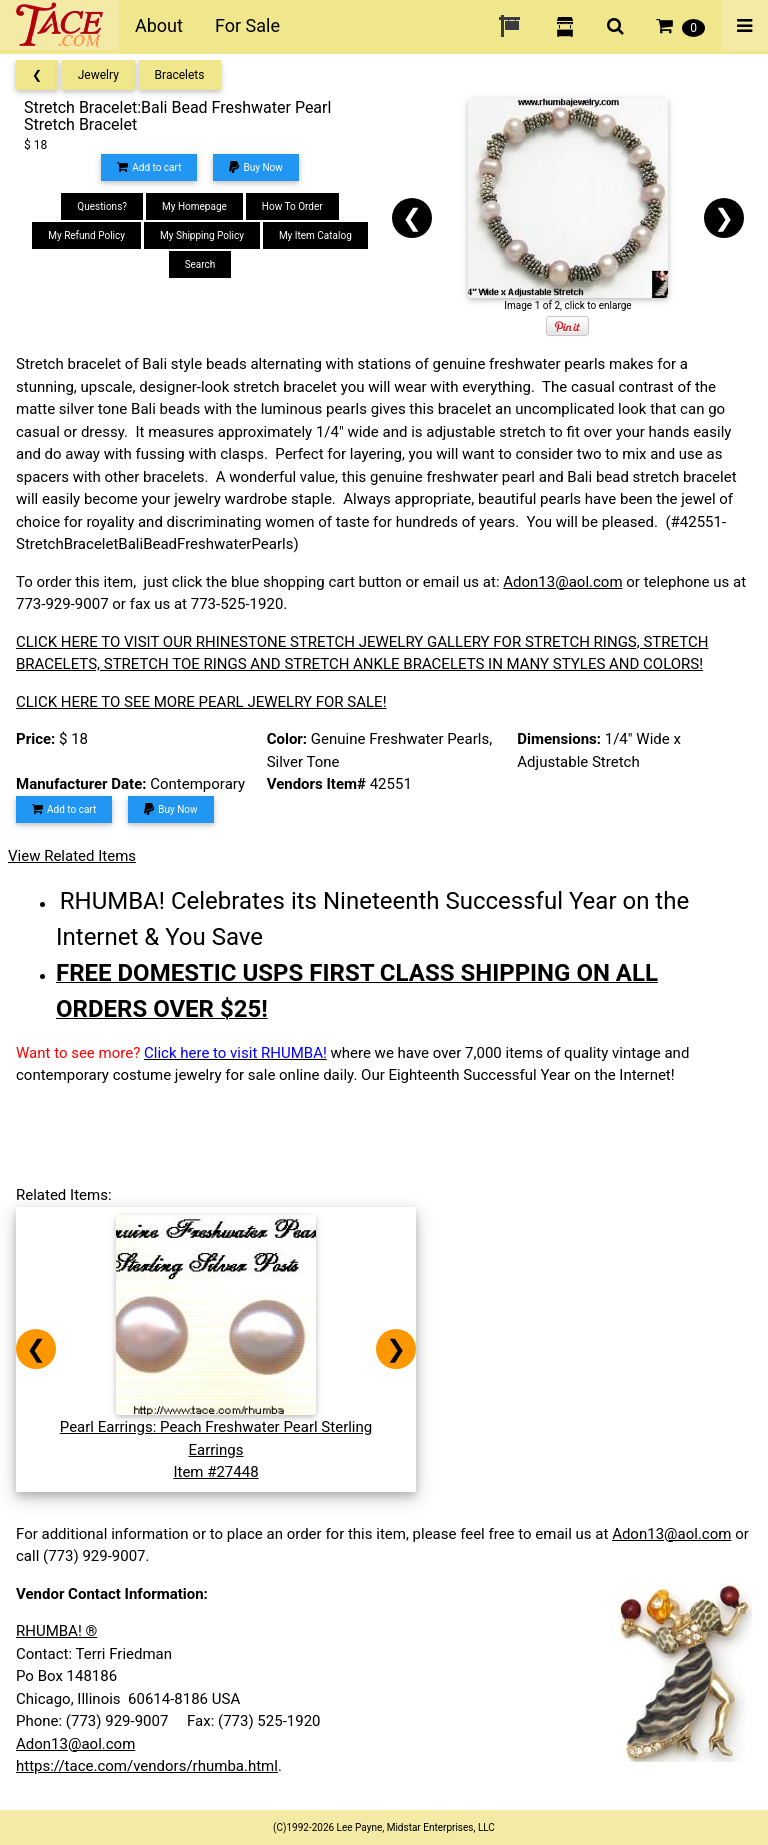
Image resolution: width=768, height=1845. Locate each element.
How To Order (292, 206)
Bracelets (180, 75)
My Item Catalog (315, 235)
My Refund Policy (86, 235)
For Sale (247, 25)
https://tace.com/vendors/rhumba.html (147, 1766)
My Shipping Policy (202, 235)
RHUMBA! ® (56, 1631)
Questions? (102, 206)
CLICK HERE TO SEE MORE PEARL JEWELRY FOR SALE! (201, 702)
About (159, 25)
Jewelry (98, 75)
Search (200, 264)
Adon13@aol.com (562, 582)
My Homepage (194, 206)
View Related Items (72, 856)
